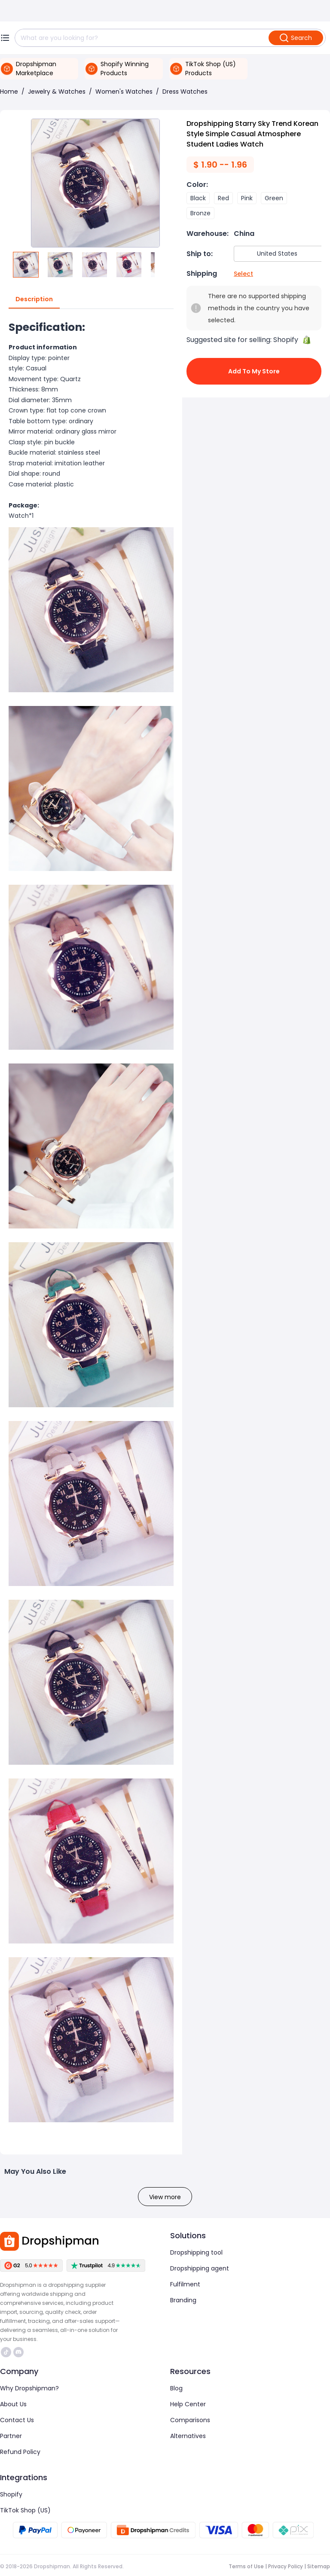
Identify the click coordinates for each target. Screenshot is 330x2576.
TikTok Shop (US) (25, 2510)
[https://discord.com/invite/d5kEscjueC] (18, 2352)
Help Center (188, 2404)
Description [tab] (34, 299)
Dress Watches (185, 91)
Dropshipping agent (199, 2268)
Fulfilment (185, 2284)
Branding (183, 2300)
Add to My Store (253, 371)
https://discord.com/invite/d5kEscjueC (18, 2352)
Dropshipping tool (196, 2252)
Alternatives (188, 2436)
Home (9, 91)
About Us (13, 2404)
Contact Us (17, 2420)
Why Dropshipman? (29, 2388)
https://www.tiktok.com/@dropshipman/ (6, 2352)
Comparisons (190, 2420)
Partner (11, 2436)
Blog (176, 2388)
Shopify (11, 2494)
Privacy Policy (285, 2566)
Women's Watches (124, 91)
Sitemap (318, 2566)
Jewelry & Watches (57, 91)
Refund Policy (20, 2452)
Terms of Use (246, 2566)
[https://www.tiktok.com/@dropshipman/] (6, 2352)
